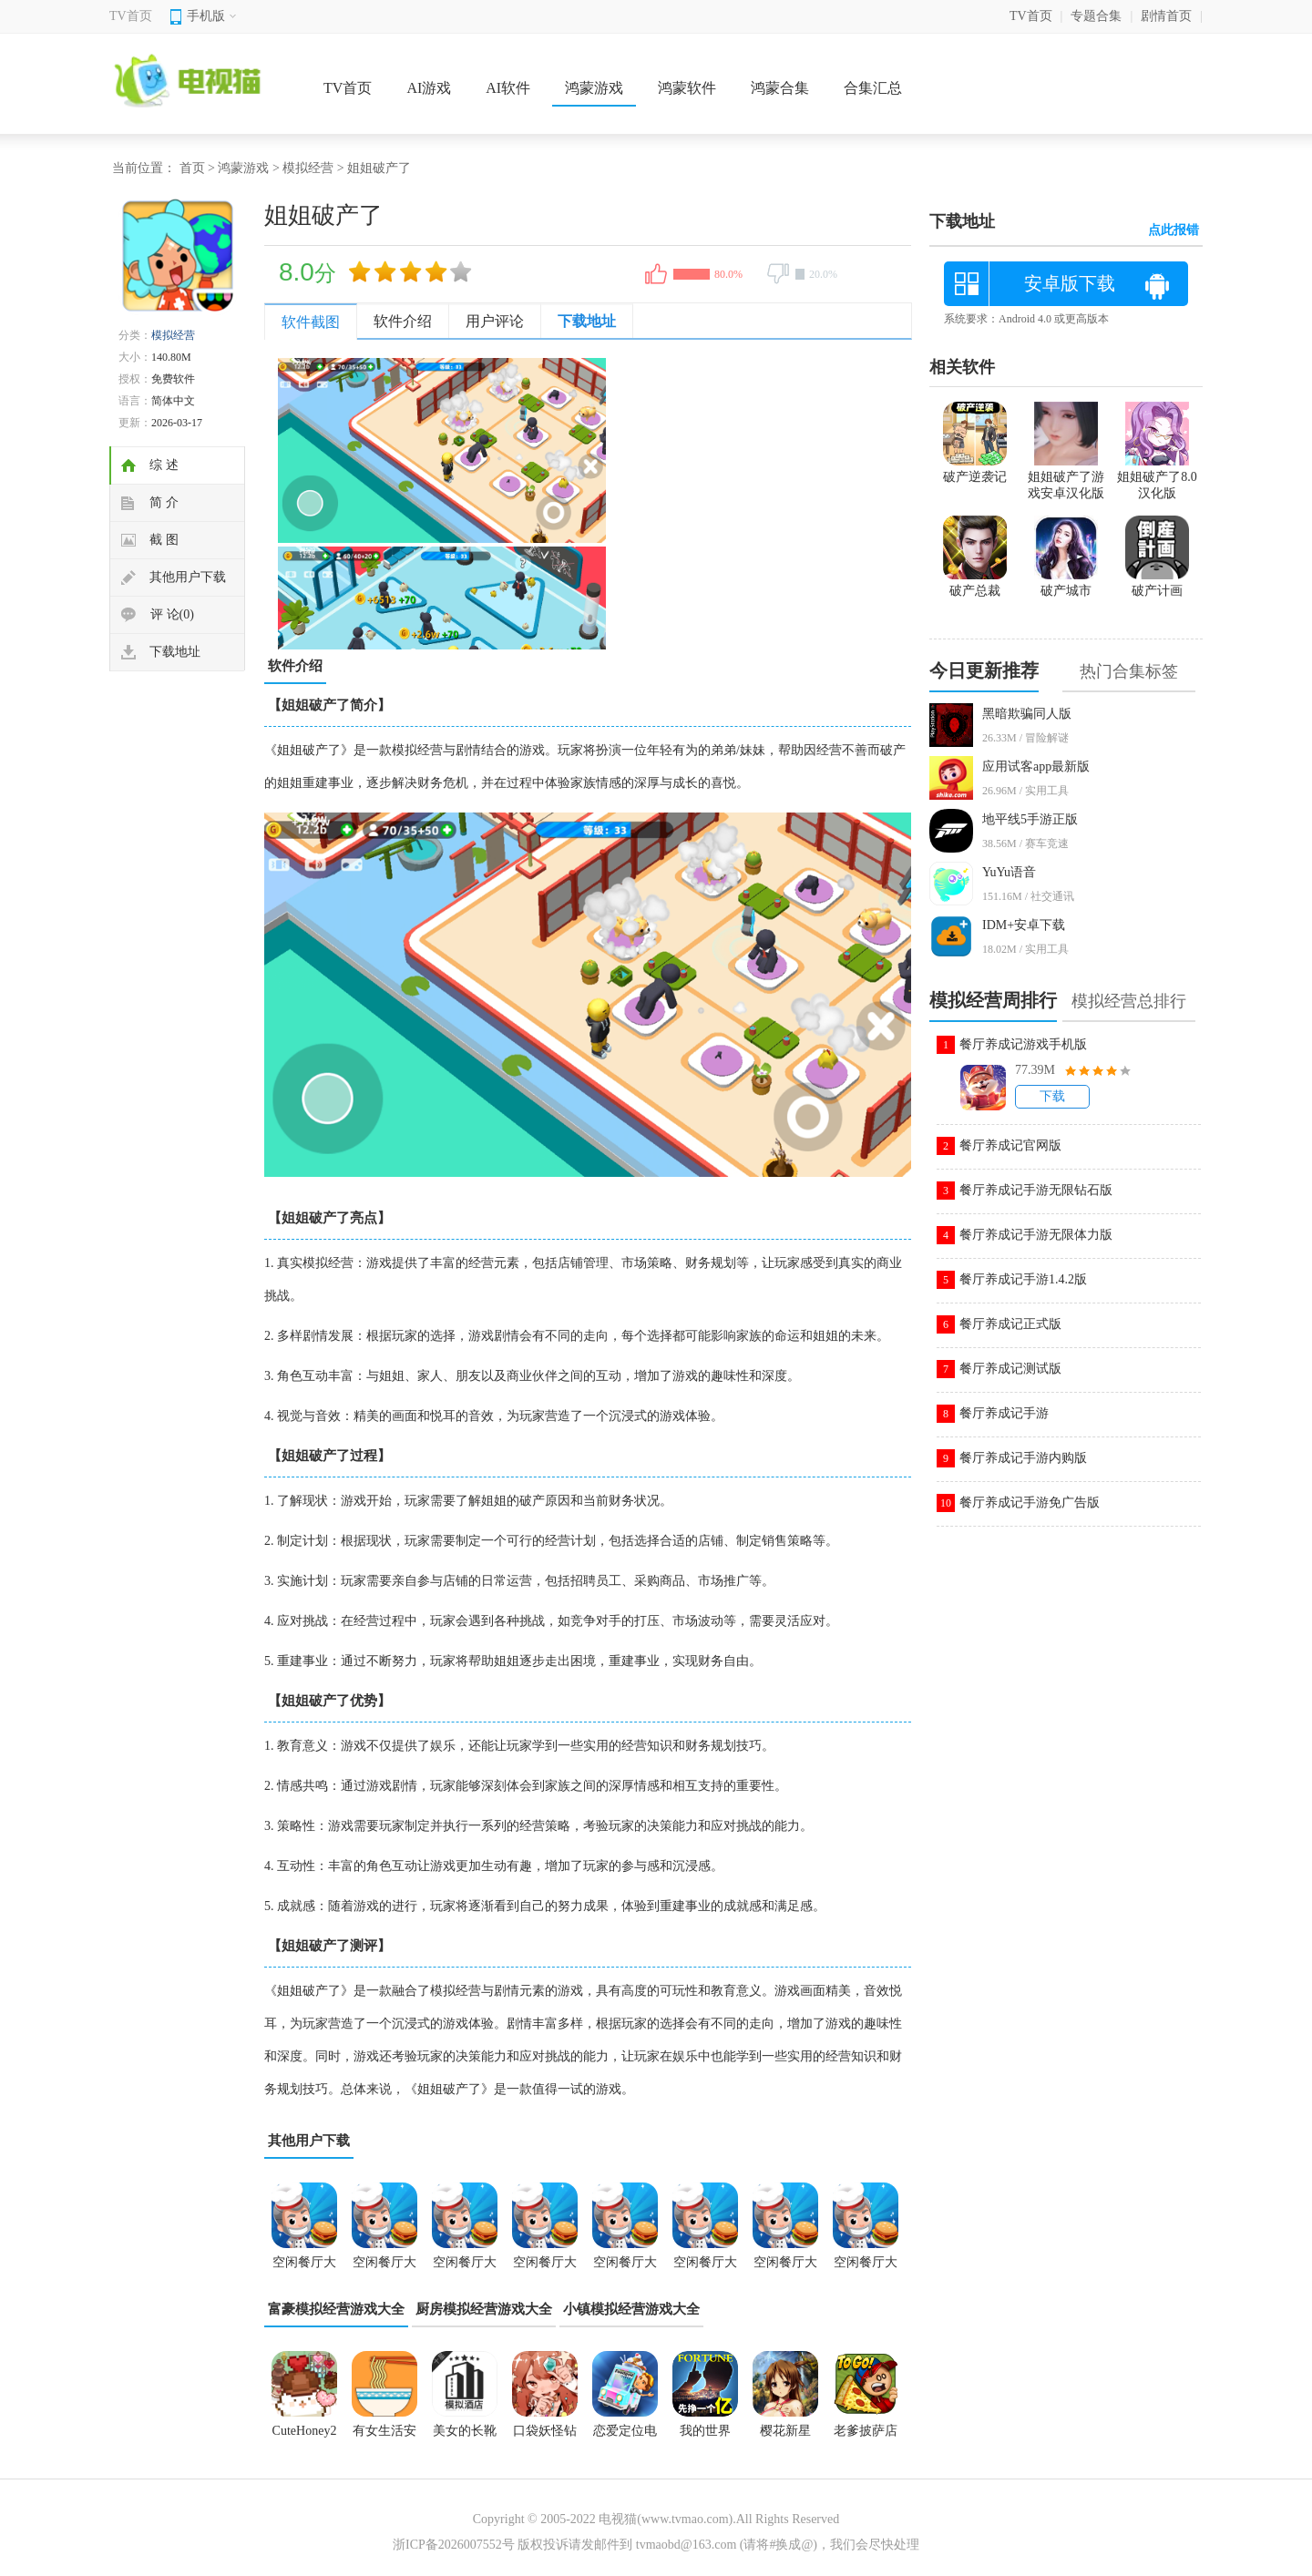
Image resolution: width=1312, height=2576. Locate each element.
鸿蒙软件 (687, 88)
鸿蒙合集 (780, 88)
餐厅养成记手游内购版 (1023, 1458)
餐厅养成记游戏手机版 (1023, 1044)
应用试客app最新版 (1036, 766)
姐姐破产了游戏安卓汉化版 (1066, 477)
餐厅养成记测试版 (1010, 1368)
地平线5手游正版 (1030, 819)
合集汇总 (873, 88)
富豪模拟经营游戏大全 (336, 2309)
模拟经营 (307, 168)
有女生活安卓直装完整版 (384, 2436)
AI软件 (508, 88)
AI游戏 (428, 88)
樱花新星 (785, 2431)
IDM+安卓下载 (1023, 925)
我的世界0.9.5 (705, 2436)
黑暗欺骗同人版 (1026, 714)
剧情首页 (1166, 16)
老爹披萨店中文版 (865, 2436)
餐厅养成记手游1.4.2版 (1023, 1279)
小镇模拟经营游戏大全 (631, 2309)
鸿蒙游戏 (594, 88)
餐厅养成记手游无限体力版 (1035, 1235)
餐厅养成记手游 (1004, 1413)
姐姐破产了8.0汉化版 (1157, 477)
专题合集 (1096, 16)
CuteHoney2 (304, 2431)
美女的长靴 (465, 2431)
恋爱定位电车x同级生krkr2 (625, 2436)
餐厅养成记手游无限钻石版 (1035, 1190)
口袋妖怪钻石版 (545, 2436)
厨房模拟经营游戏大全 (483, 2309)
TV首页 (130, 16)
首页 (192, 168)
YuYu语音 (1009, 872)
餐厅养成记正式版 (1010, 1324)
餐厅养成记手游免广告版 (1029, 1502)
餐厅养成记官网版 (1010, 1145)
